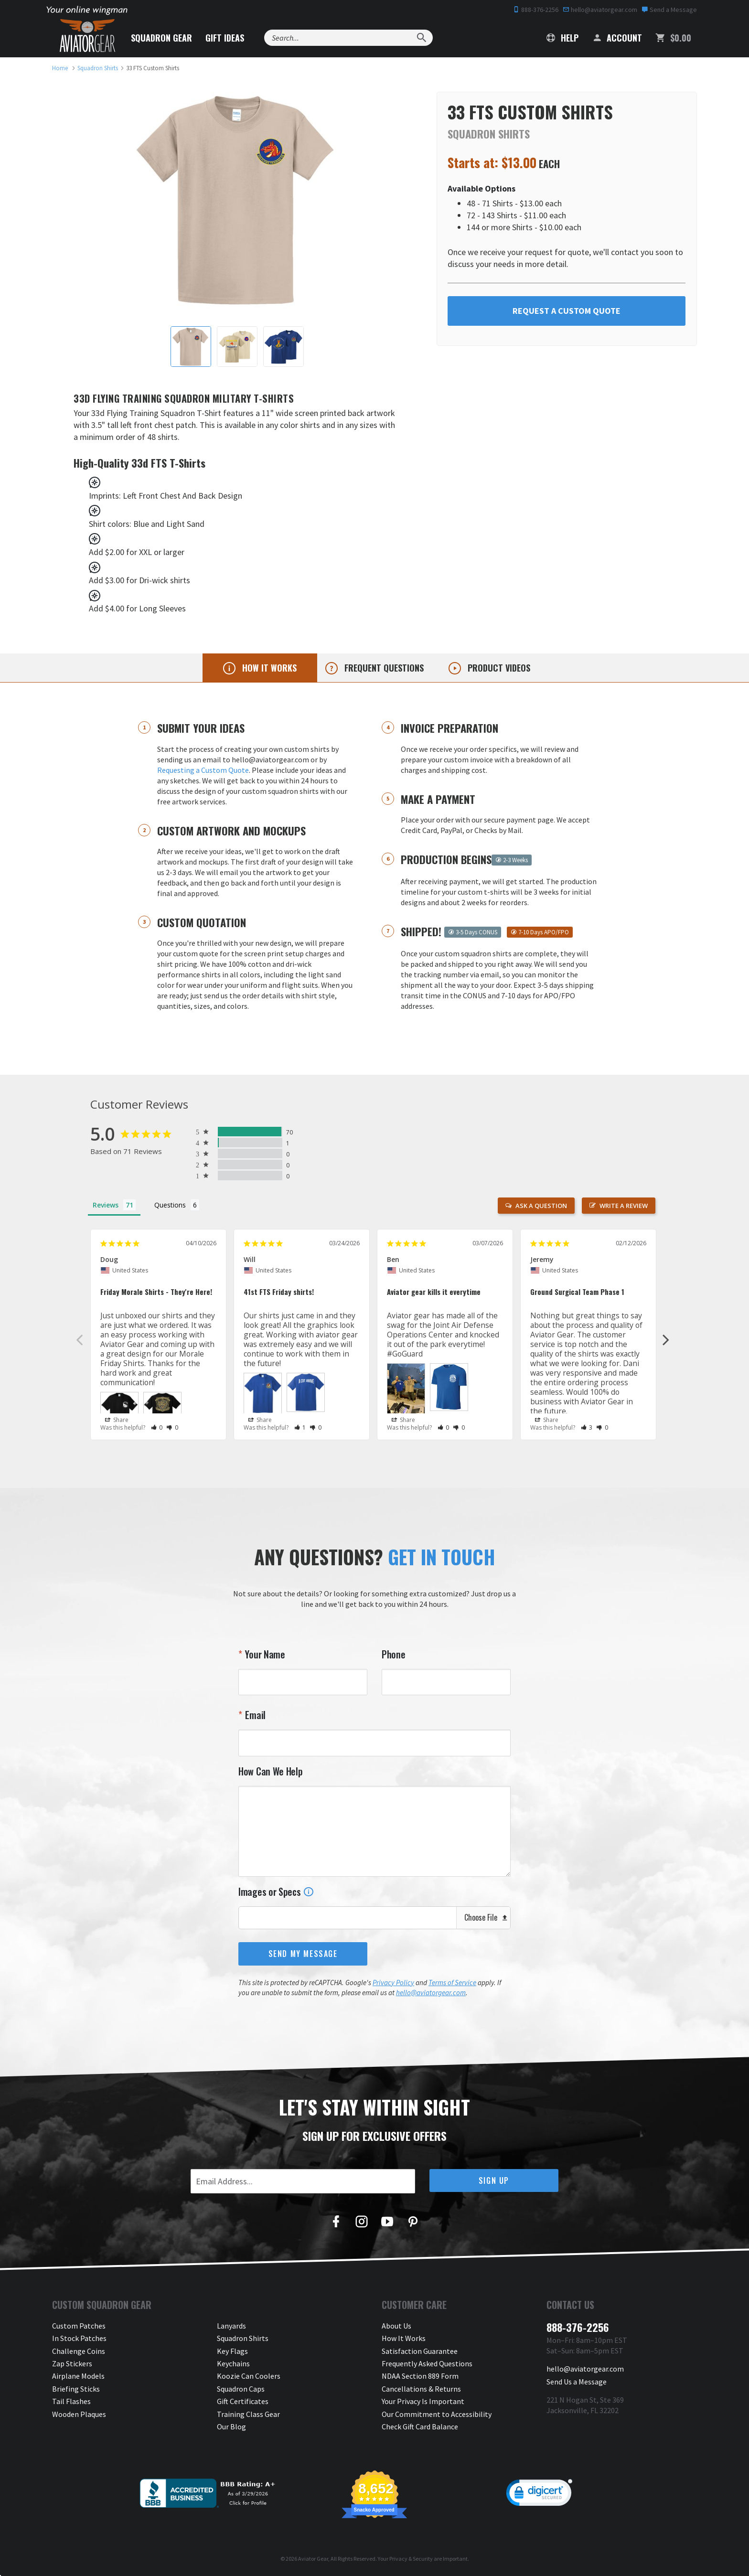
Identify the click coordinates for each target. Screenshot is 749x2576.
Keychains (233, 2363)
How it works (268, 668)
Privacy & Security (411, 2558)
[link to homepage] (60, 68)
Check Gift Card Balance (420, 2426)
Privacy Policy (393, 1982)
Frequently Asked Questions (427, 2363)
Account (617, 38)
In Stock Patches (79, 2338)
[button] (156, 1427)
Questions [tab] (170, 1204)
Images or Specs (276, 1891)
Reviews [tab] (105, 1204)
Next (666, 1339)
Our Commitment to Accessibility (437, 2414)
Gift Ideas (224, 38)
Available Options (481, 188)
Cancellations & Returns (421, 2389)
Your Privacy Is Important (423, 2401)
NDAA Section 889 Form (420, 2376)
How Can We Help (270, 1771)
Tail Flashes (71, 2401)
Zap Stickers (72, 2363)
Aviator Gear (313, 2558)
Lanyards (231, 2325)
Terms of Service (452, 1982)
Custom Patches (79, 2325)
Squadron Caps (241, 2389)
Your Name (264, 1654)
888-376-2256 (535, 9)
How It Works (404, 2338)
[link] (539, 2495)
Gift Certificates (242, 2401)
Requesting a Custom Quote (203, 770)
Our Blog (231, 2426)
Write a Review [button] (623, 1205)
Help (562, 38)
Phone (394, 1654)
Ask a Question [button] (541, 1205)
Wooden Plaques (79, 2414)
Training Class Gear (248, 2414)
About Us (396, 2325)
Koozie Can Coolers (248, 2376)
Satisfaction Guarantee (420, 2351)
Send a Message (669, 9)
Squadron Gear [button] (161, 38)
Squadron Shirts (242, 2338)
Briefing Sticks (76, 2389)
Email (254, 1715)
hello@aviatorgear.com (600, 9)
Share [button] (116, 1420)
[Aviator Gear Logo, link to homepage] (87, 36)
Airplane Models (78, 2376)
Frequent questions (383, 668)
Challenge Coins (78, 2351)
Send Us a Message (576, 2381)
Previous (79, 1339)
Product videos (497, 668)
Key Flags (232, 2351)
